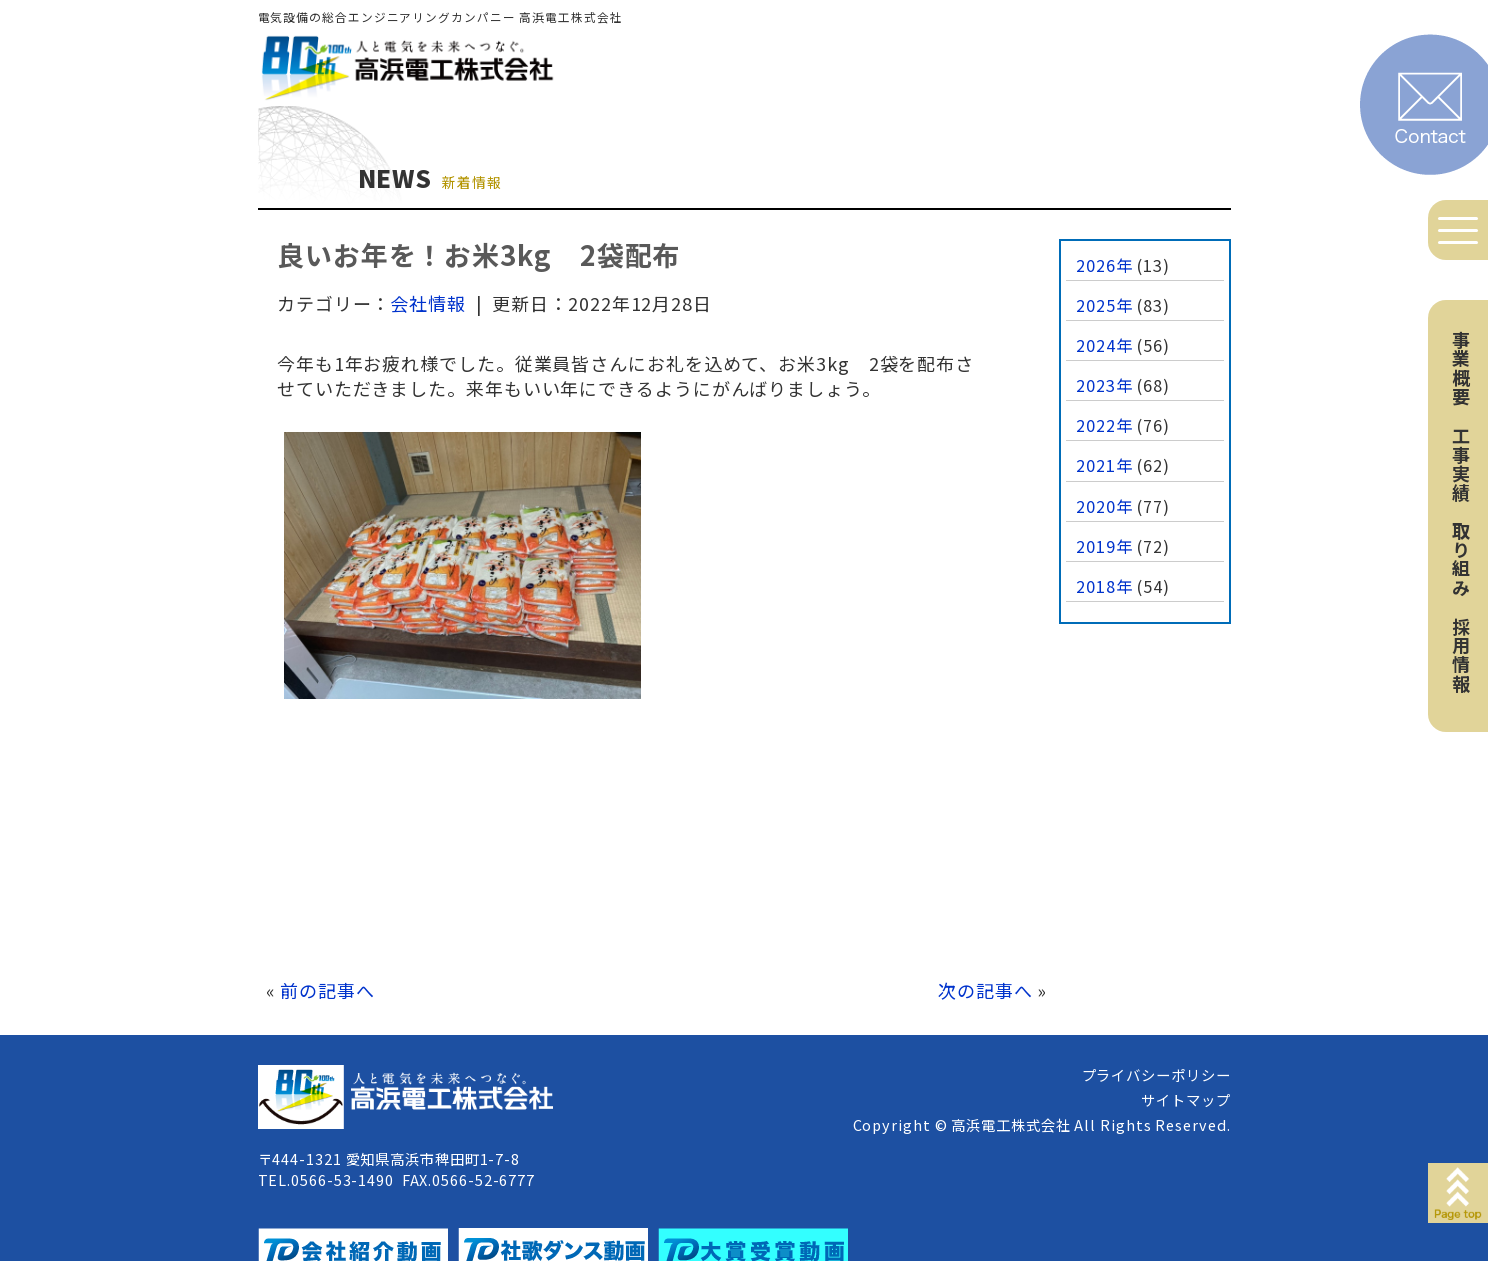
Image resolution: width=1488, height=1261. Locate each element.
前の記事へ (327, 990)
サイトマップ (1185, 1099)
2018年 (1104, 586)
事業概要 (1461, 368)
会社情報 (428, 303)
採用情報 (1461, 655)
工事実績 (1461, 464)
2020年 (1104, 506)
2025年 (1104, 305)
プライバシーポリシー (1156, 1074)
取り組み (1461, 559)
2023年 (1104, 385)
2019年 (1104, 546)
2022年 (1104, 425)
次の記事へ (985, 990)
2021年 (1104, 465)
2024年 (1104, 345)
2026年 (1104, 265)
